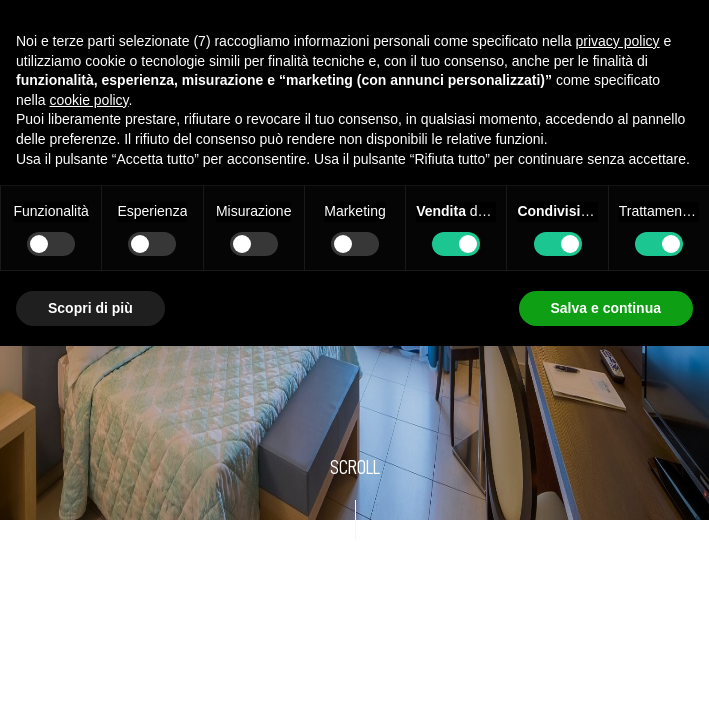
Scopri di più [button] (90, 308)
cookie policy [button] (88, 100)
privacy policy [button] (618, 41)
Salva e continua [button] (606, 308)
